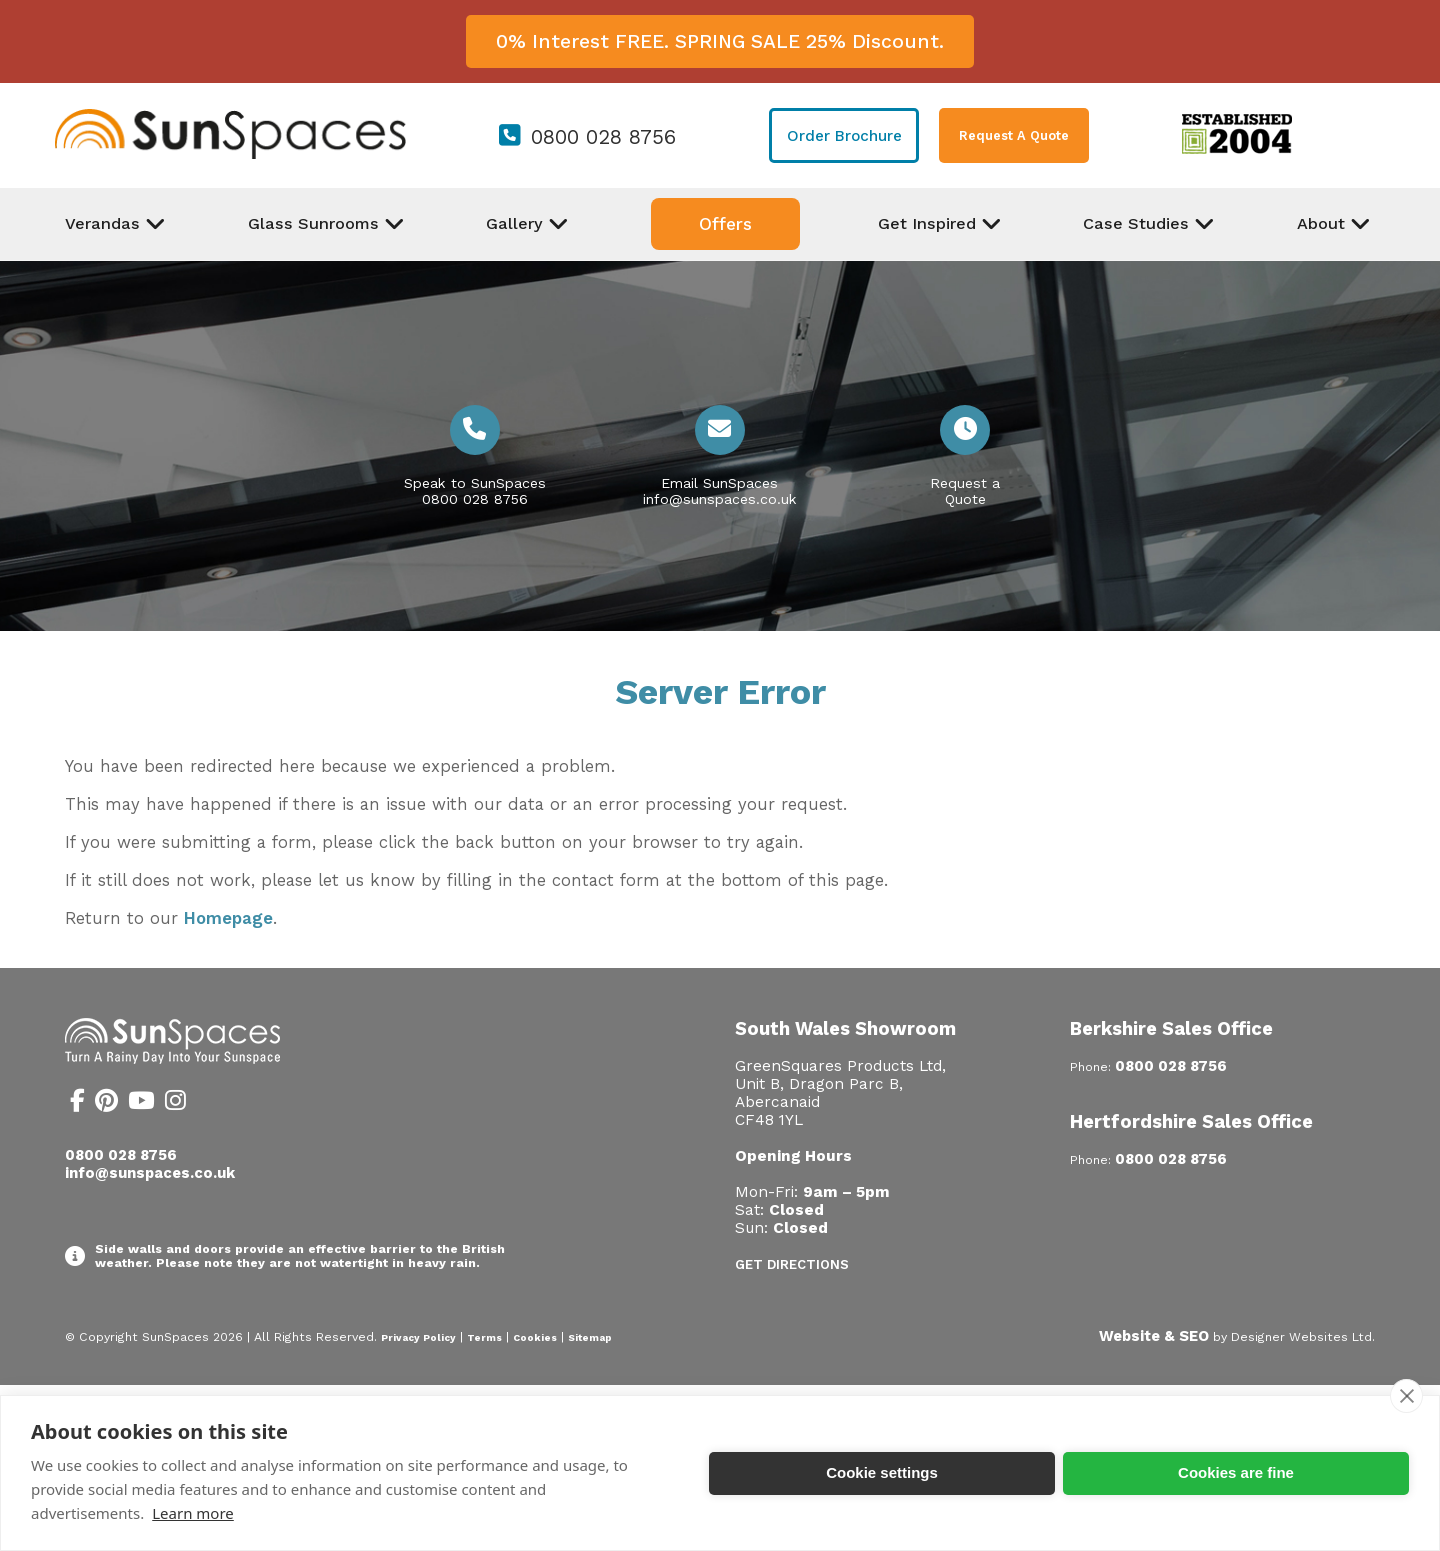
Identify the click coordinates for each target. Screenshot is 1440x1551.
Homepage (228, 918)
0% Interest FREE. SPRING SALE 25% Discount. (720, 41)
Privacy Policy (418, 1337)
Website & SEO (1154, 1336)
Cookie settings (882, 1472)
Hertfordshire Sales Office (1191, 1121)
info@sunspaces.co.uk (720, 499)
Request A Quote (1014, 135)
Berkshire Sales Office (1171, 1028)
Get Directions (792, 1264)
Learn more (193, 1513)
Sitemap (590, 1337)
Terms (484, 1337)
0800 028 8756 (603, 137)
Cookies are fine (1236, 1472)
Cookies (535, 1337)
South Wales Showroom (845, 1028)
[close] (1406, 1396)
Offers (725, 224)
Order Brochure (844, 136)
